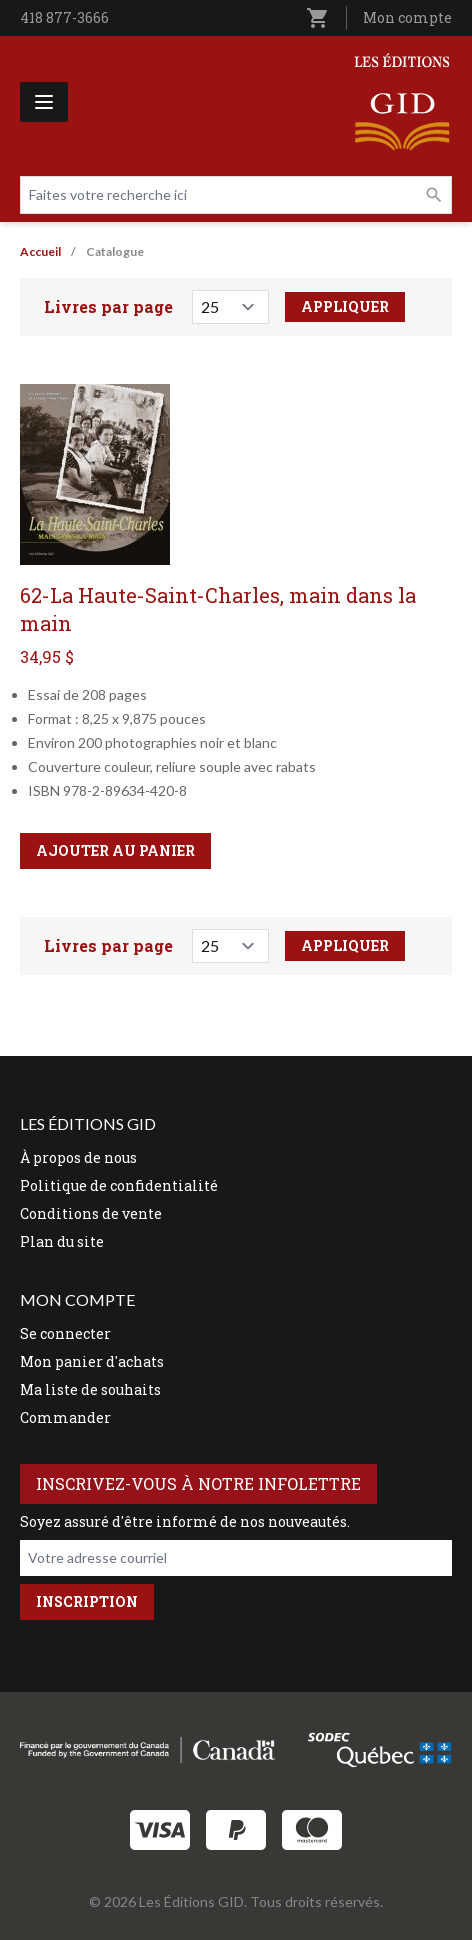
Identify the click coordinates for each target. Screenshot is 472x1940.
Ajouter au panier (115, 850)
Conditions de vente (91, 1213)
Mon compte (407, 17)
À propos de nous (78, 1157)
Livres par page (108, 306)
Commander (65, 1417)
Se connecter (65, 1333)
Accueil (40, 251)
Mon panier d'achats (92, 1361)
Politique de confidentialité (119, 1185)
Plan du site (62, 1241)
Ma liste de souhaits (90, 1389)
